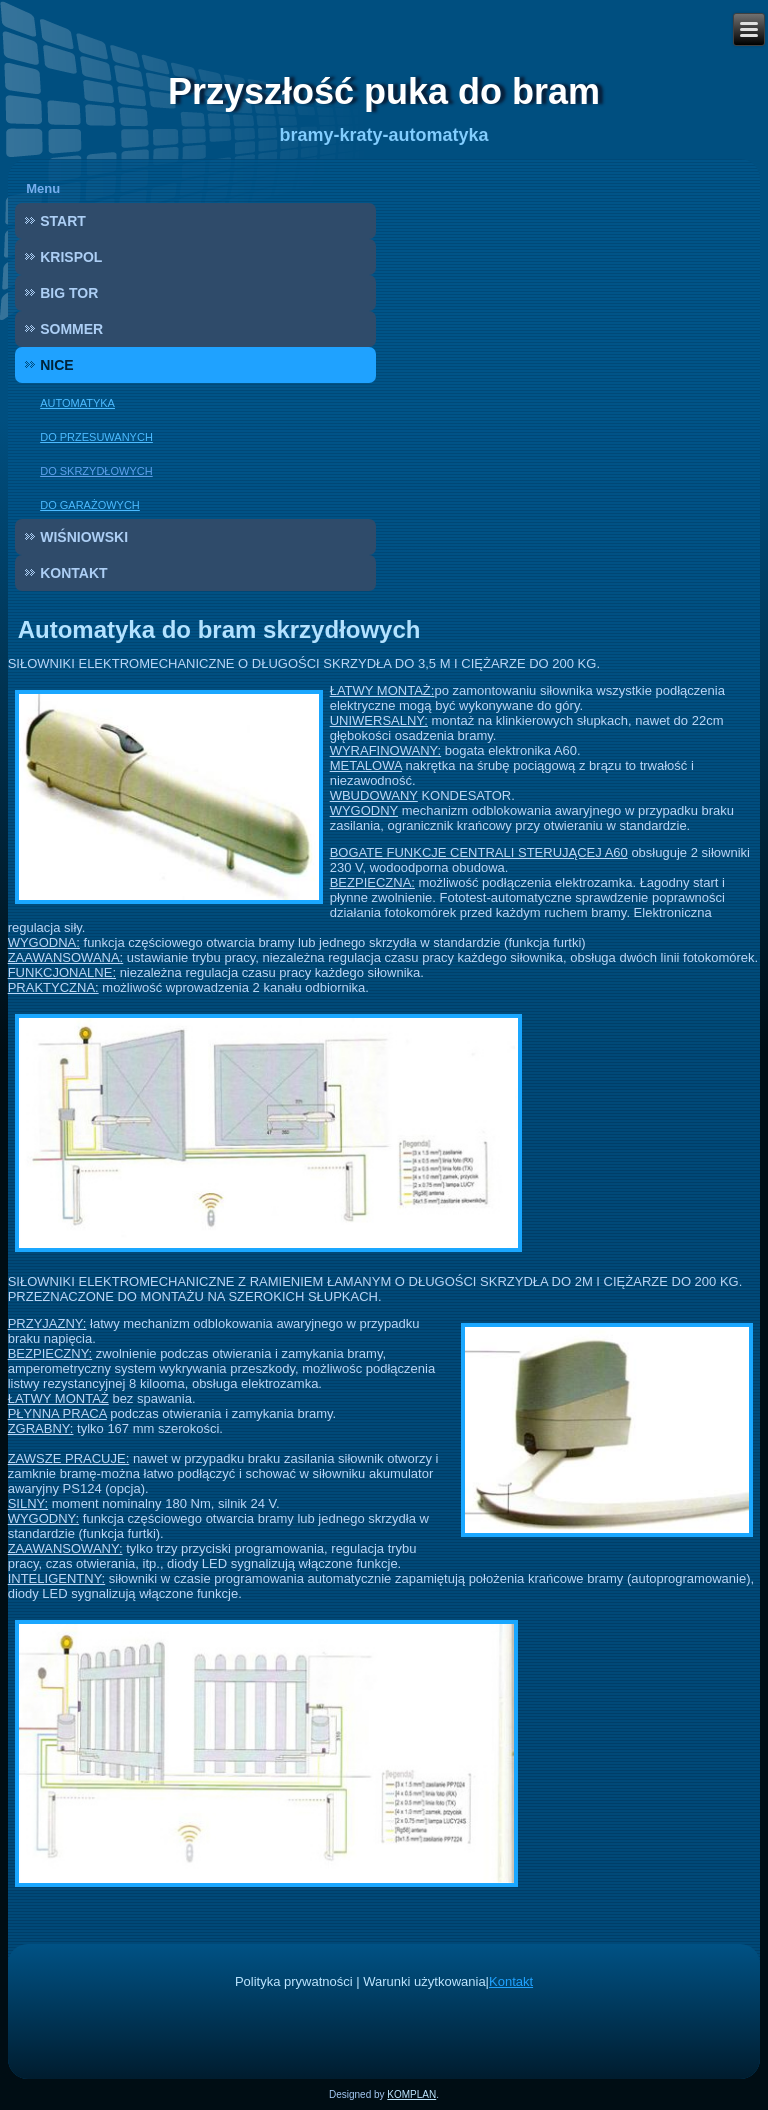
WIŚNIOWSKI (84, 537)
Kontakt (511, 1981)
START (63, 221)
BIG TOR (69, 293)
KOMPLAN (411, 2094)
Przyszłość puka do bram (384, 91)
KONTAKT (73, 573)
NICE (56, 365)
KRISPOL (71, 257)
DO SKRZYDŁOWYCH (96, 471)
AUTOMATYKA (77, 403)
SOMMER (71, 329)
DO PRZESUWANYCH (96, 437)
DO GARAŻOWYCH (90, 505)
